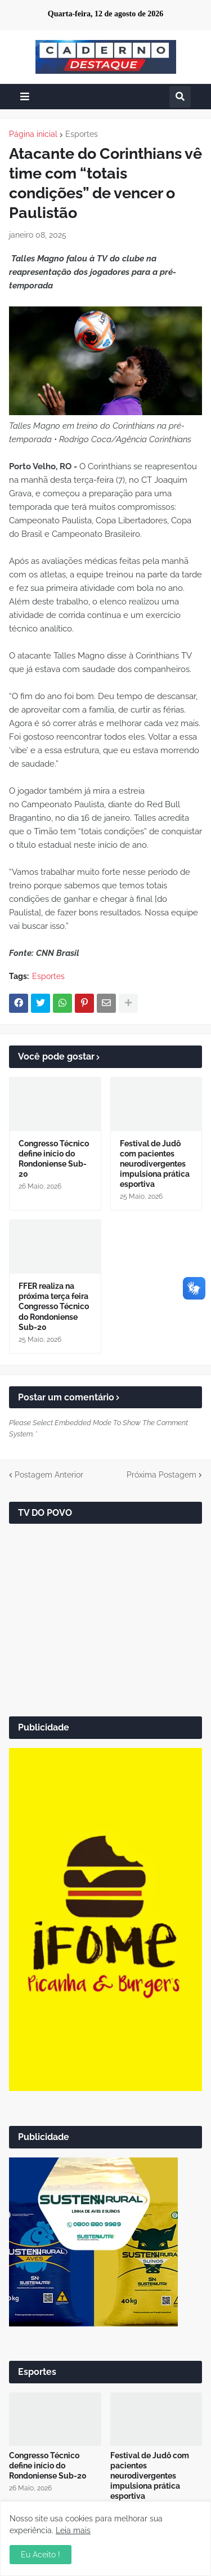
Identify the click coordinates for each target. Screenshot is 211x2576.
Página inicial (33, 134)
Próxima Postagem (161, 1474)
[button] (24, 96)
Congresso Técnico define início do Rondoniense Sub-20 (54, 1159)
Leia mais (73, 2530)
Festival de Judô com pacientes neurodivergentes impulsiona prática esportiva (155, 1164)
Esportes (81, 134)
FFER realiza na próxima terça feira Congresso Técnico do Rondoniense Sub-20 (54, 1307)
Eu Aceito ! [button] (40, 2554)
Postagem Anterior (49, 1474)
